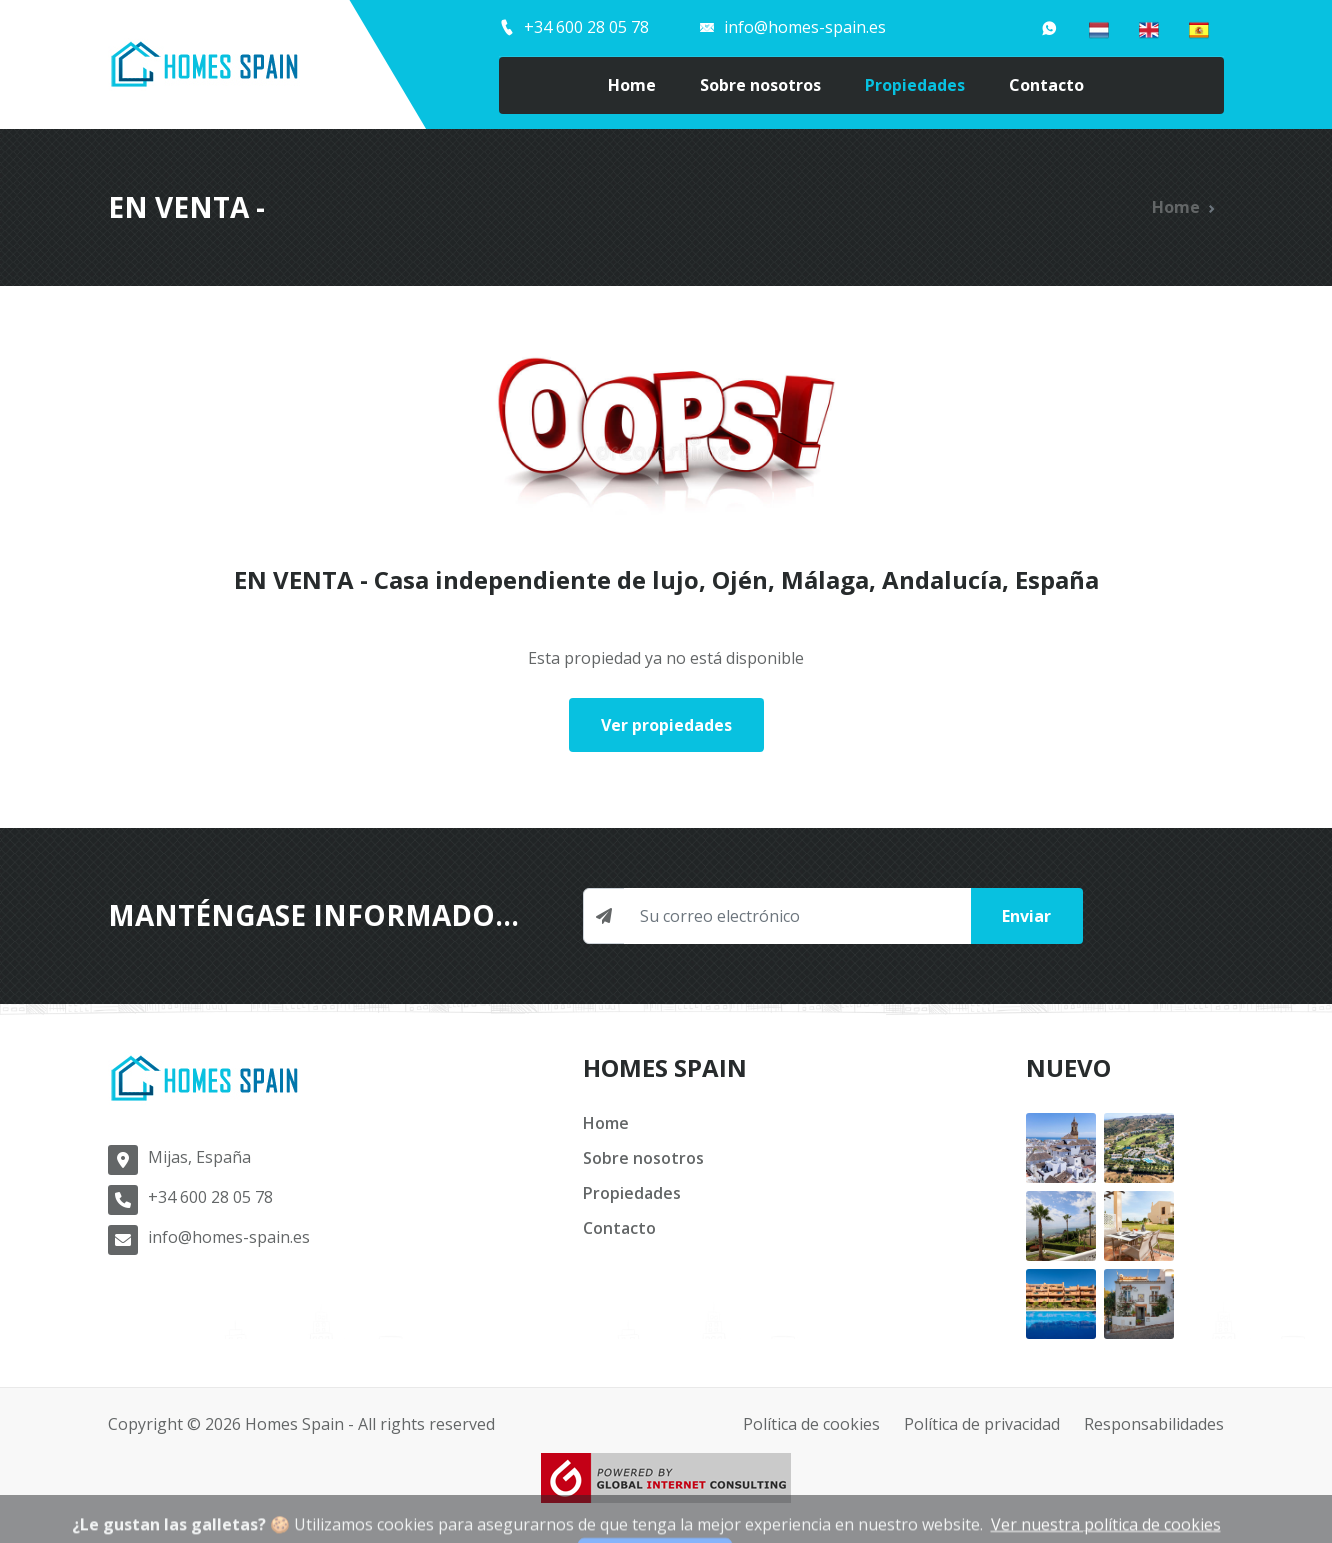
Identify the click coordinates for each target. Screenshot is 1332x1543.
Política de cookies (811, 1424)
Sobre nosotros (760, 85)
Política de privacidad (982, 1424)
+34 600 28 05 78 (210, 1197)
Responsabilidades (1154, 1424)
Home (632, 85)
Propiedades (915, 85)
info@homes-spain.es (229, 1237)
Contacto (1046, 85)
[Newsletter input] (797, 916)
